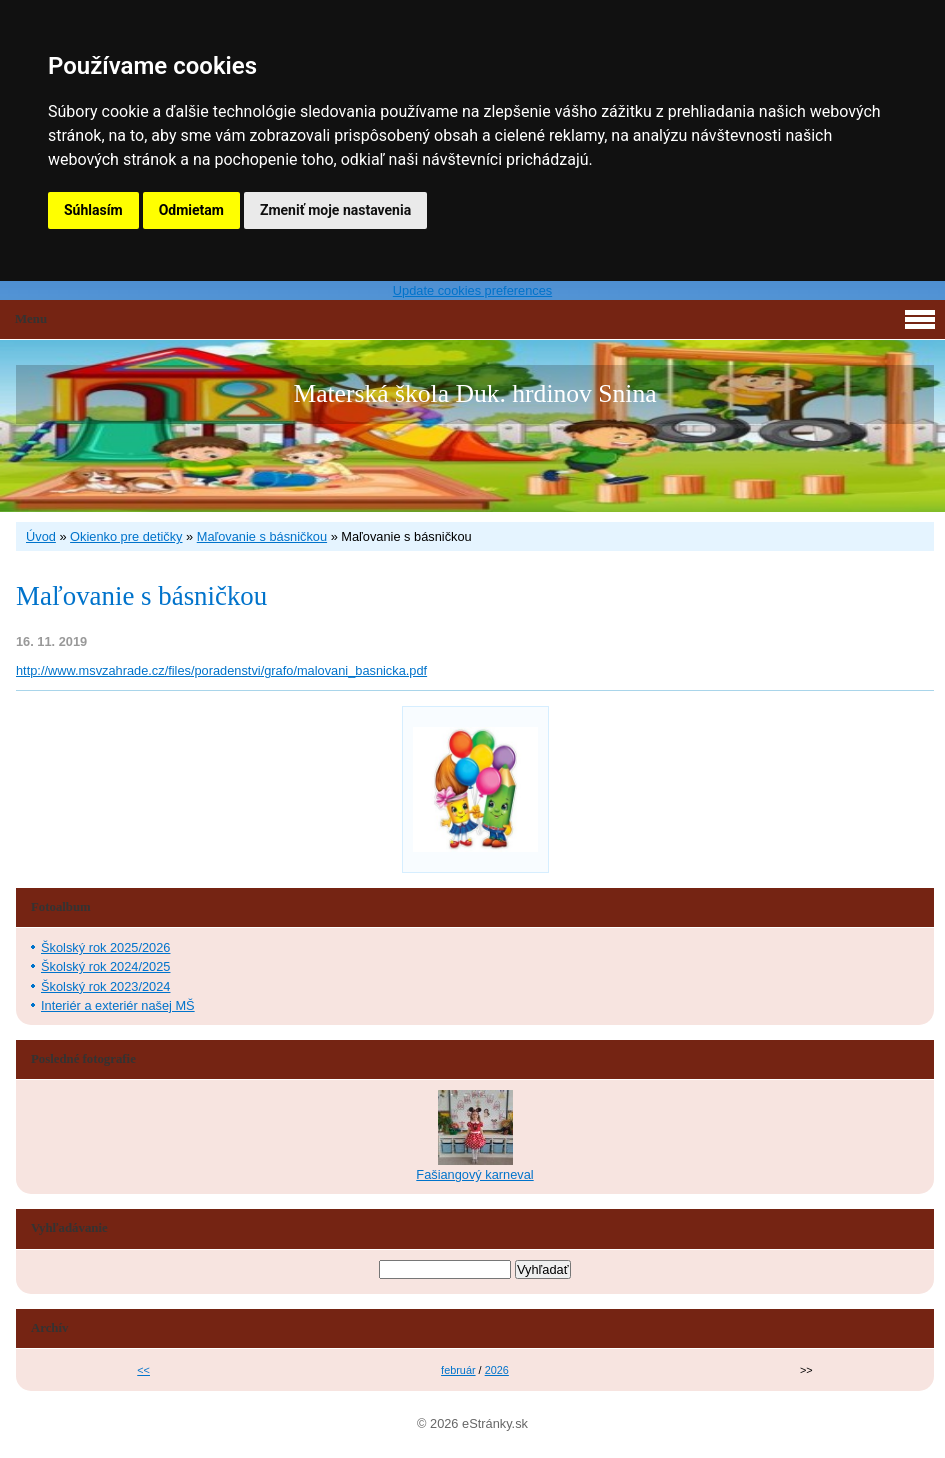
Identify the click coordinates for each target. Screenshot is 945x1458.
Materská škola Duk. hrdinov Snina (474, 393)
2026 (497, 1370)
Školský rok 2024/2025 (105, 966)
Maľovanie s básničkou (262, 536)
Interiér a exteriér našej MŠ (118, 1005)
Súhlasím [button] (93, 210)
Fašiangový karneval (474, 1174)
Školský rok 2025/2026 (105, 947)
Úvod (41, 536)
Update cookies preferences (472, 290)
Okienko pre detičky (126, 536)
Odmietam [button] (191, 210)
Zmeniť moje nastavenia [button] (335, 210)
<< (143, 1370)
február (458, 1370)
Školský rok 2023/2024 (105, 986)
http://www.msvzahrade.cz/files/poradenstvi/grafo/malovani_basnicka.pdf (221, 670)
